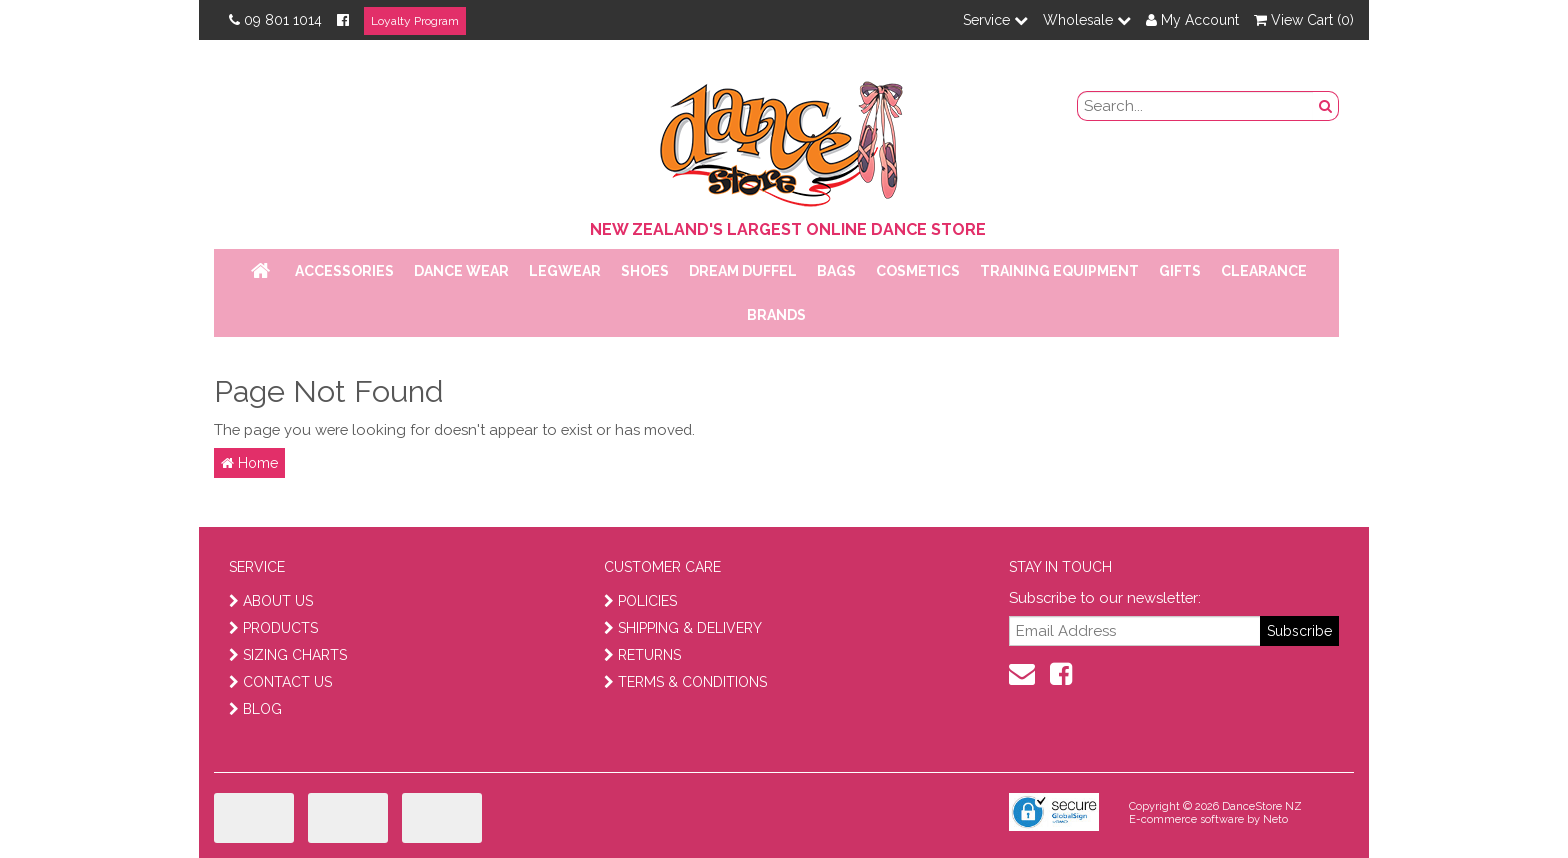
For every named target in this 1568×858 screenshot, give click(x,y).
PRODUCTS (273, 628)
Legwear (565, 271)
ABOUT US (271, 601)
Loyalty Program (415, 21)
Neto (1275, 819)
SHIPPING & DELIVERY (683, 628)
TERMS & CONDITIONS (685, 682)
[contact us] (1022, 674)
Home (249, 463)
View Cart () (1304, 20)
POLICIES (640, 601)
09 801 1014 (275, 20)
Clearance (1264, 271)
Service (995, 20)
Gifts (1180, 271)
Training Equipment (1059, 271)
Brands (776, 315)
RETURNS (642, 655)
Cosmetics (918, 271)
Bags (836, 271)
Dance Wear (461, 271)
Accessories (344, 271)
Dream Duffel (743, 271)
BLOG (255, 709)
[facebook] (1061, 674)
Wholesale (1087, 20)
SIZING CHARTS (288, 655)
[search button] (1326, 106)
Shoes (645, 271)
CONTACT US (280, 682)
